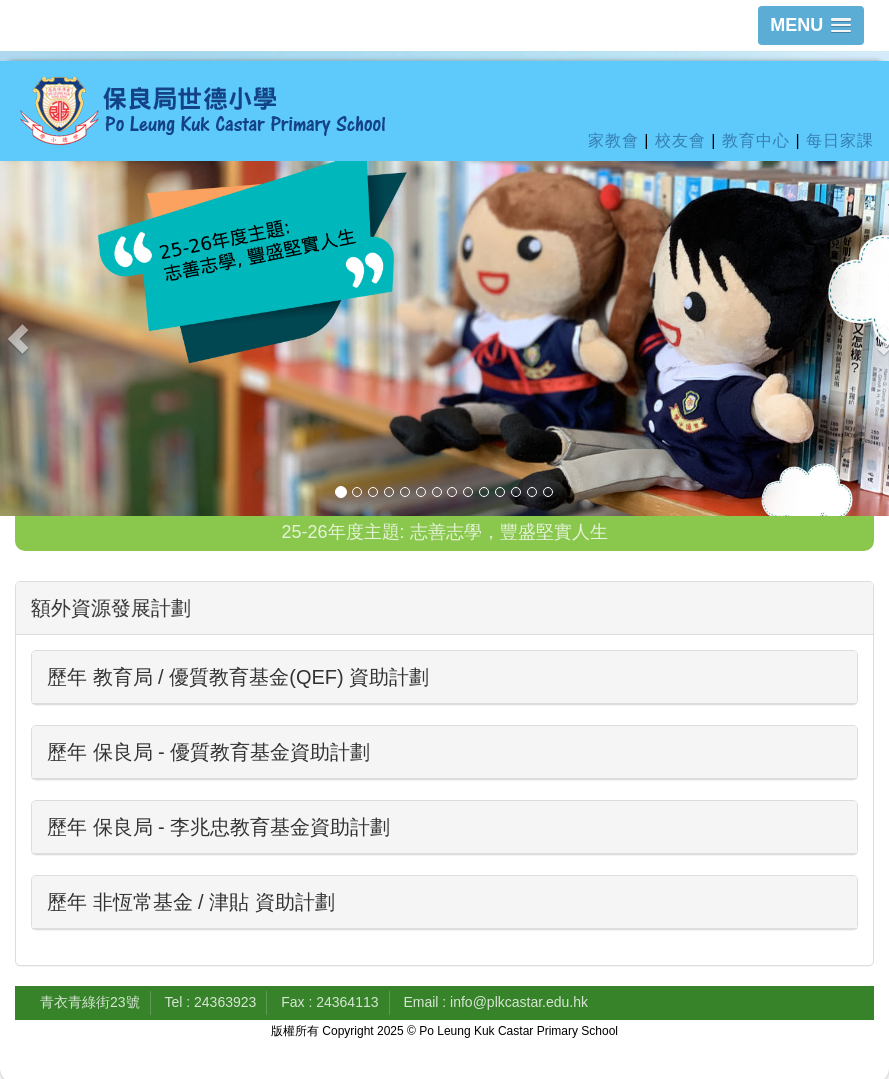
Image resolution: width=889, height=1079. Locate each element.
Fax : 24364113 (329, 1002)
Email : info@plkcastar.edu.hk (495, 1002)
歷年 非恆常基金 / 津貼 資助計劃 (191, 902)
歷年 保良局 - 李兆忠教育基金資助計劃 (218, 827)
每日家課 (840, 140)
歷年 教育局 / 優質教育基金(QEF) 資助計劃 (238, 677)
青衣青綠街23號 (90, 1002)
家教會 (613, 140)
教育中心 (756, 140)
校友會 (680, 140)
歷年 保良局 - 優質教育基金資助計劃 (208, 752)
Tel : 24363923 (210, 1002)
